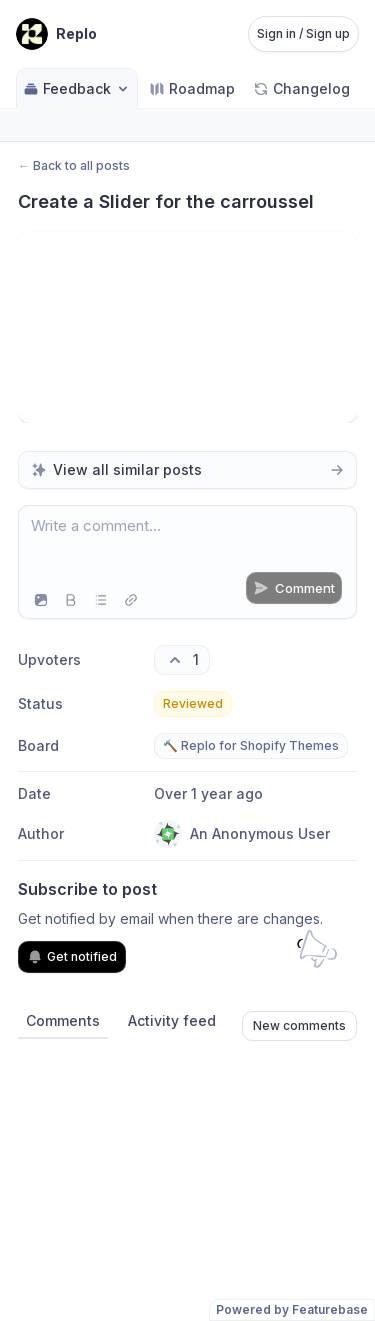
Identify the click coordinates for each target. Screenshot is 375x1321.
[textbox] (187, 544)
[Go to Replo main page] (56, 34)
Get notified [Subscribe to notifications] (72, 957)
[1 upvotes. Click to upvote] (182, 660)
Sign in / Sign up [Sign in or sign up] (303, 33)
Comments (63, 1020)
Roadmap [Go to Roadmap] (192, 88)
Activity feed (172, 1020)
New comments (299, 1025)
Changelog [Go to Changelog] (301, 88)
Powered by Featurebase (292, 1309)
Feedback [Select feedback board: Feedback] (77, 88)
